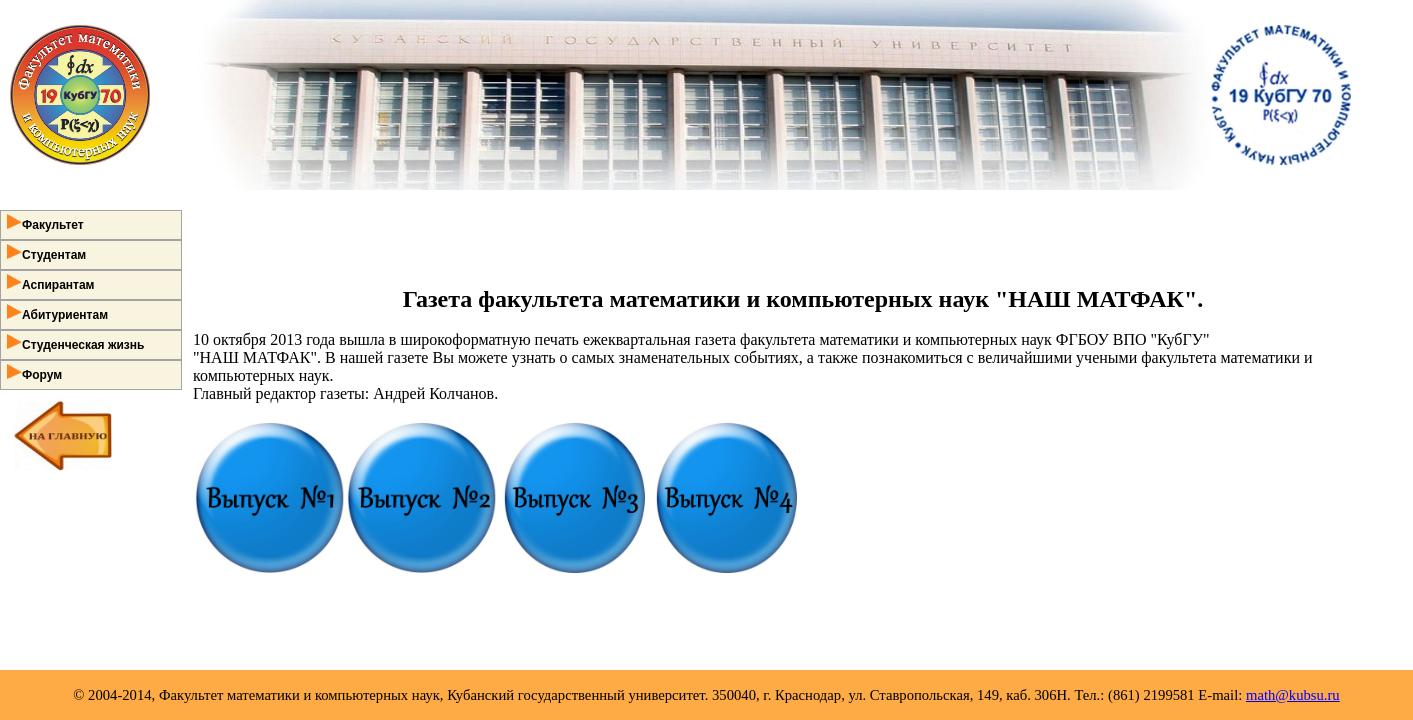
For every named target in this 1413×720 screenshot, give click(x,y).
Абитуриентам (57, 313)
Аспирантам (51, 283)
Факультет (45, 223)
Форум (34, 373)
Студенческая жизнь (75, 343)
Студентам (46, 253)
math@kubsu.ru (1293, 695)
